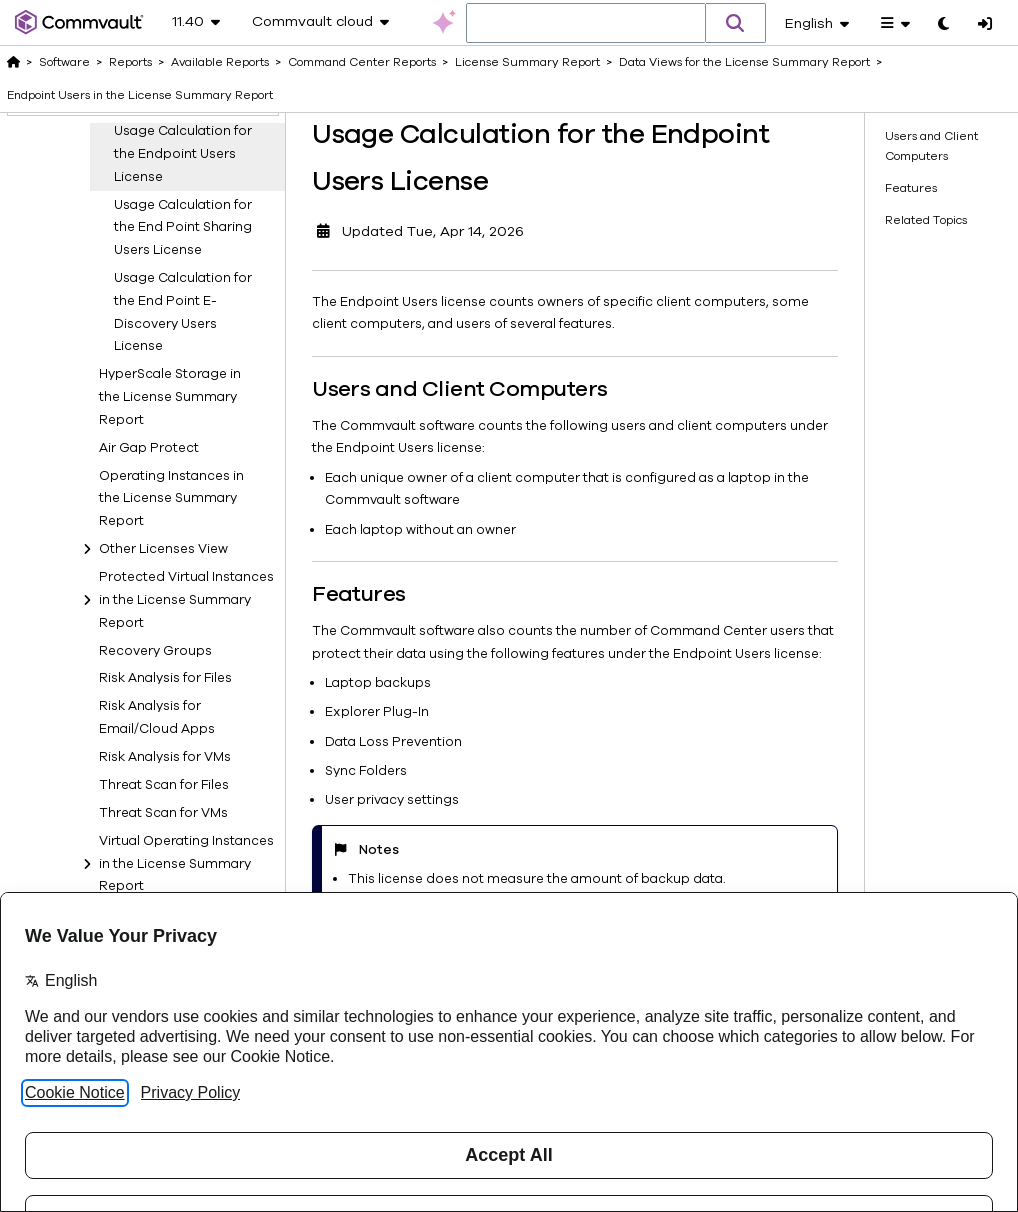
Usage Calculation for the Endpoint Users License (183, 422)
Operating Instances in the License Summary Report (171, 767)
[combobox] (586, 24)
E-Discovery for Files (164, 321)
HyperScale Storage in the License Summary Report (170, 665)
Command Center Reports (362, 62)
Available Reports (220, 62)
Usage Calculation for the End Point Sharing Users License (183, 496)
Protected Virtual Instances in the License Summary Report (186, 868)
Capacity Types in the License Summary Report (180, 230)
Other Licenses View (163, 817)
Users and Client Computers (931, 145)
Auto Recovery (146, 191)
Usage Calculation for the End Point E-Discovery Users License (183, 580)
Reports (130, 62)
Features (911, 188)
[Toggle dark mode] (943, 25)
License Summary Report (527, 62)
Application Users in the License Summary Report (180, 152)
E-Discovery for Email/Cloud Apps (157, 281)
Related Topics (926, 220)
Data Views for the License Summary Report (744, 62)
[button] (736, 23)
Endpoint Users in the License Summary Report (180, 360)
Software (64, 62)
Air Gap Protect (149, 716)
